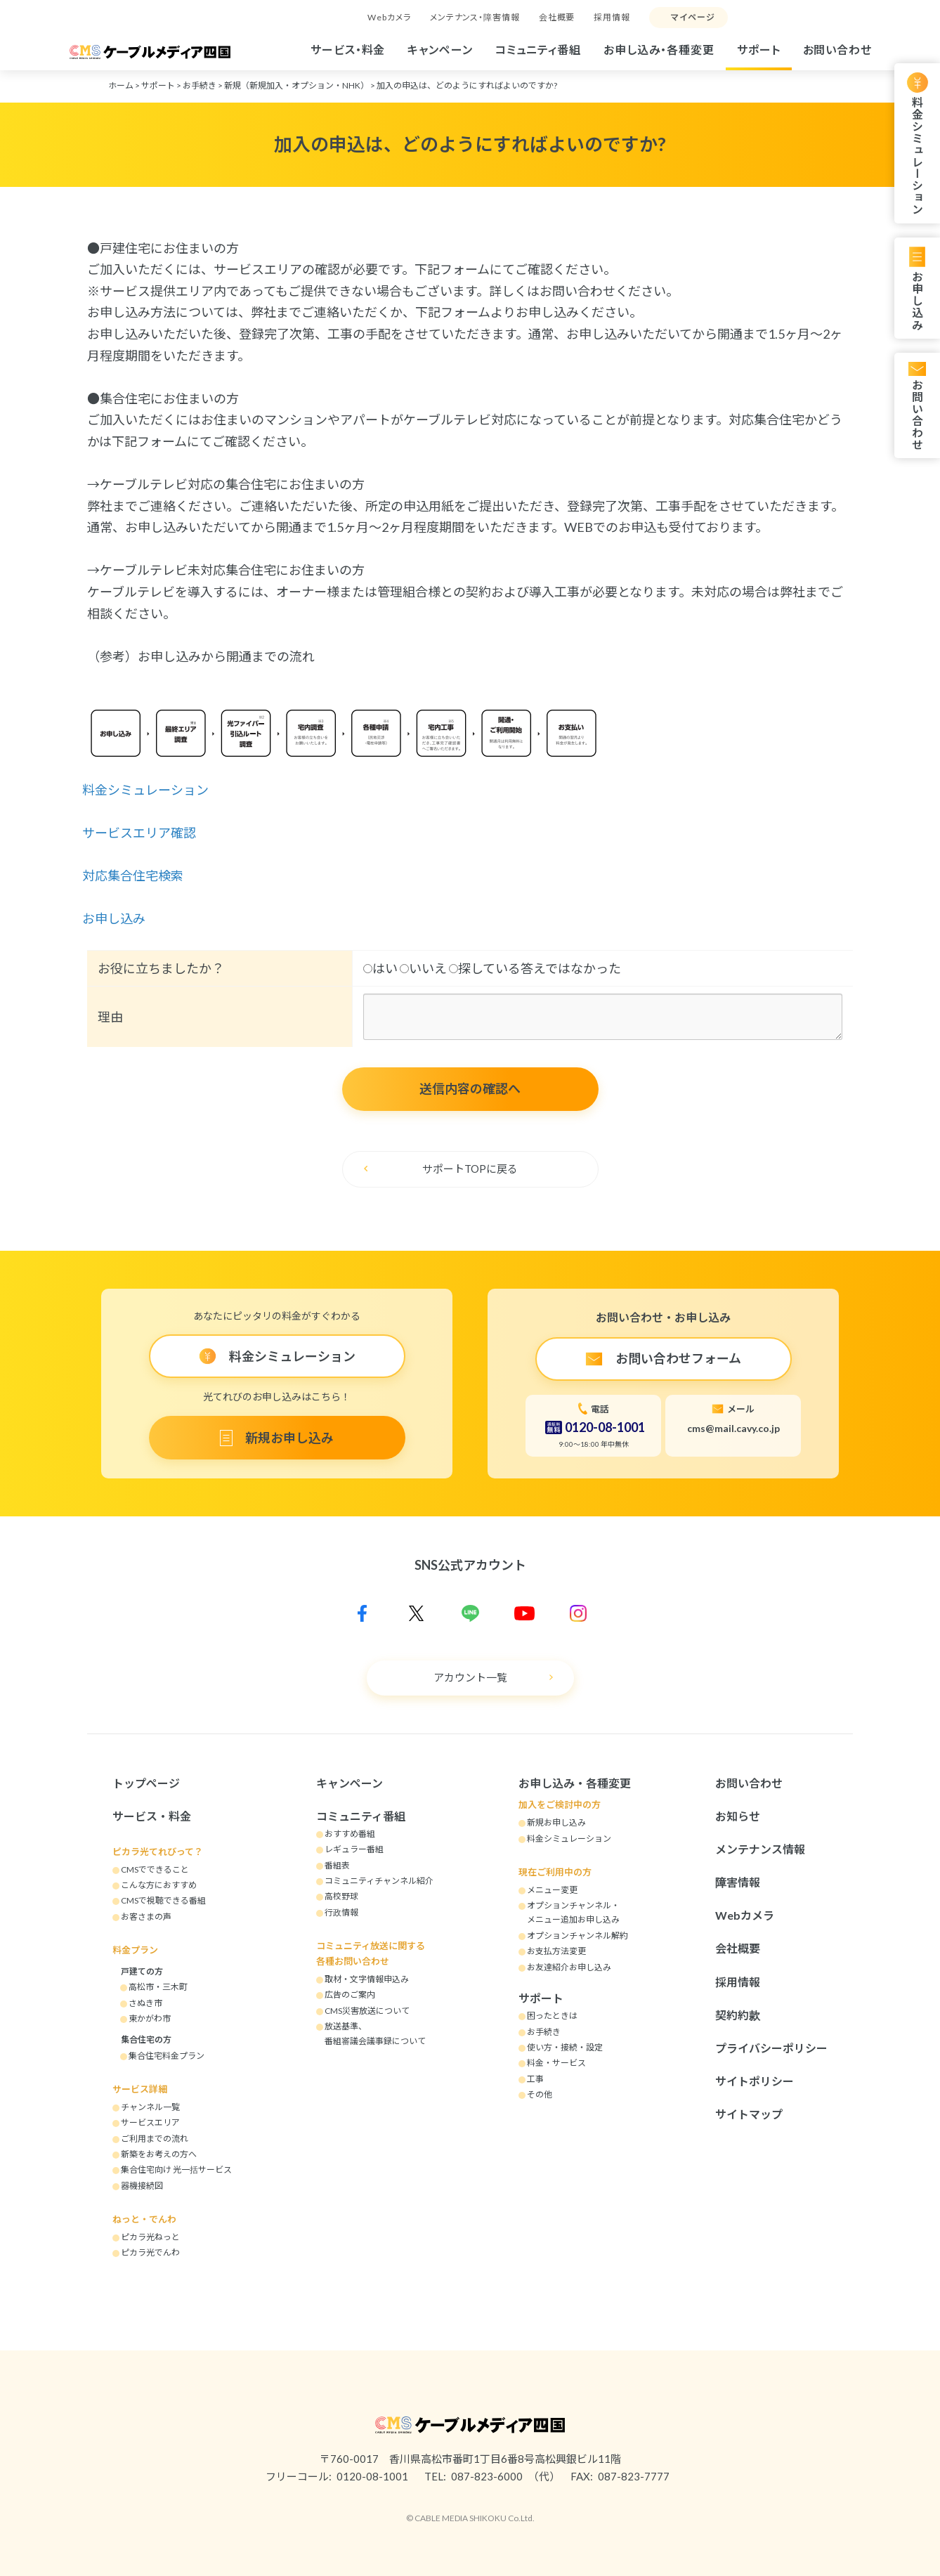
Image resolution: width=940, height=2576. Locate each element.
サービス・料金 (348, 49)
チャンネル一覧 (150, 2107)
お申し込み (917, 300)
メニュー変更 (552, 1890)
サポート (759, 49)
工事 (535, 2079)
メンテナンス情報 (760, 1849)
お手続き (199, 85)
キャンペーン (439, 49)
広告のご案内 (350, 1994)
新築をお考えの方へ (159, 2154)
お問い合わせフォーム (678, 1358)
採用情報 (612, 17)
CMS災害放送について (367, 2010)
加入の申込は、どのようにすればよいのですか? (467, 85)
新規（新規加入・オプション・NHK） (296, 85)
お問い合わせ (837, 49)
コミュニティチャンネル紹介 (379, 1880)
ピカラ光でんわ (150, 2252)
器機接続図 (142, 2185)
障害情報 (737, 1882)
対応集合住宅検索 (134, 875)
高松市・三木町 (158, 1987)
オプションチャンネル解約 (577, 1935)
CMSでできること (155, 1869)
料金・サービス (556, 2062)
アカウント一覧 (470, 1677)
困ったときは (552, 2015)
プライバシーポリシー (771, 2048)
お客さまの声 (146, 1916)
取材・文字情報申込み (367, 1979)
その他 (539, 2094)
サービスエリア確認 (140, 832)
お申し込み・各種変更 (658, 49)
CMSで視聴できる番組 (163, 1900)
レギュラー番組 (354, 1849)
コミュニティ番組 (538, 49)
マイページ (693, 17)
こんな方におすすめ (159, 1885)
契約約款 (737, 2015)
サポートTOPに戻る (470, 1168)
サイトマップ (749, 2114)
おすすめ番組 (350, 1833)
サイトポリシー (754, 2081)
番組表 (337, 1865)
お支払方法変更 (556, 1951)
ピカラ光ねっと (150, 2237)
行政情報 (341, 1912)
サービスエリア (150, 2122)
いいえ (423, 968)
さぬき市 (145, 2003)
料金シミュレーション (917, 155)
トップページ (146, 1783)
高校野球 (341, 1896)
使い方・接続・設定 (565, 2047)
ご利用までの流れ (154, 2138)
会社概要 (557, 17)
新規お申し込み (289, 1437)
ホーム (120, 85)
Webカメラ (388, 17)
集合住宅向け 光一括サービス (176, 2169)
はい (380, 968)
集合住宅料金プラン (166, 2055)
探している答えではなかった (535, 968)
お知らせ (737, 1816)
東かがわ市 (150, 2018)
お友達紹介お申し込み (569, 1967)
